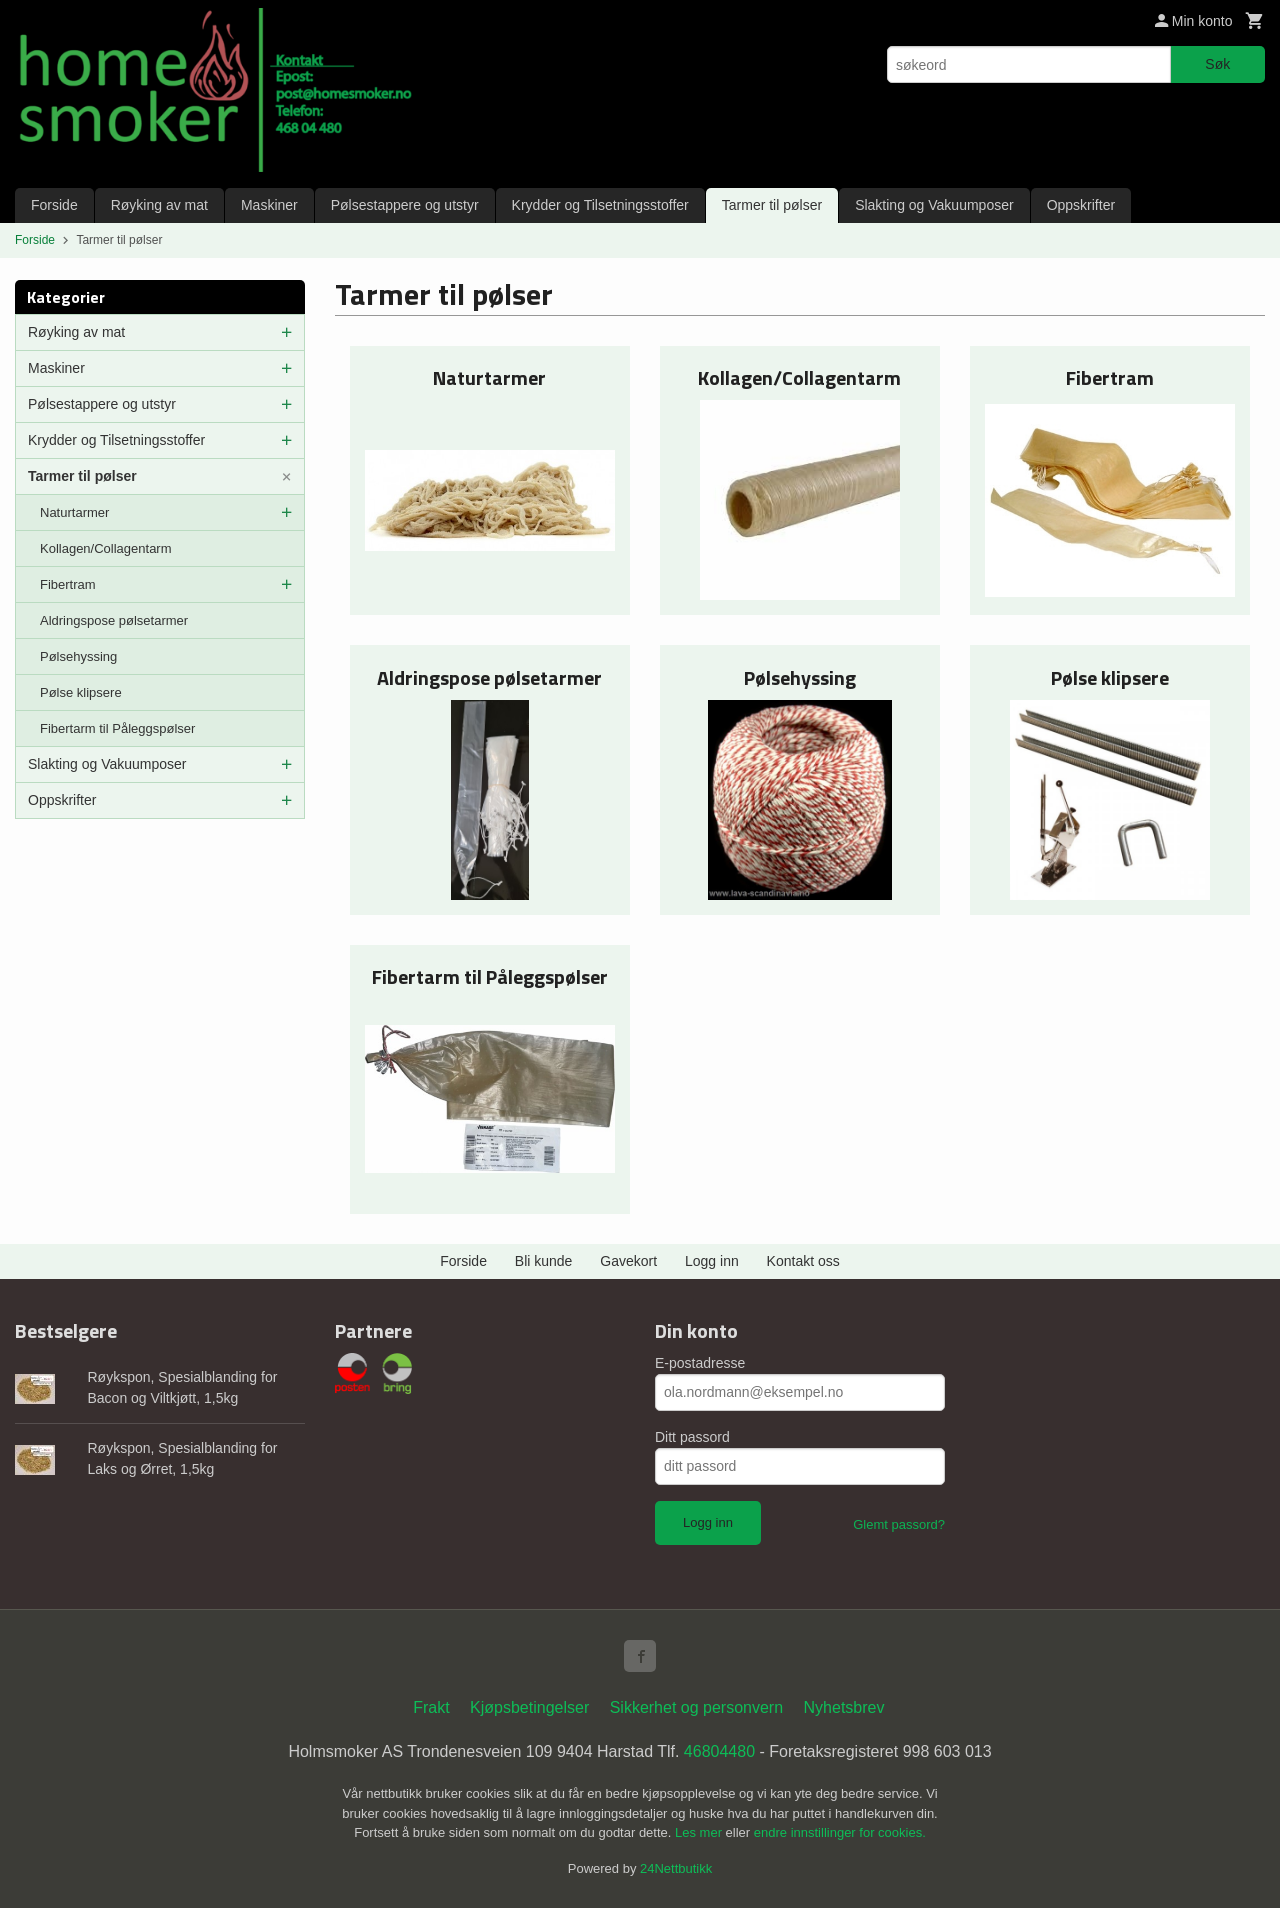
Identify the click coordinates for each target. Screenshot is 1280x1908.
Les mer (700, 1832)
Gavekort (628, 1261)
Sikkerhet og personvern (696, 1707)
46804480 (719, 1751)
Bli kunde (544, 1261)
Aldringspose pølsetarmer (114, 620)
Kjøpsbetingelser (529, 1707)
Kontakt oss (803, 1261)
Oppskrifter (1081, 205)
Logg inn (712, 1261)
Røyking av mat (159, 205)
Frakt (431, 1707)
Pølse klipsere (81, 692)
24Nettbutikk (676, 1868)
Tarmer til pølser (772, 205)
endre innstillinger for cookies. (840, 1832)
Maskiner (269, 205)
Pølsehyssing (78, 656)
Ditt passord (692, 1437)
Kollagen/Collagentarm (106, 548)
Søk (1217, 64)
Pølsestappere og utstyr (405, 205)
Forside (54, 205)
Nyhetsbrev (844, 1707)
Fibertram (68, 584)
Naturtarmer (74, 512)
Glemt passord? (899, 1524)
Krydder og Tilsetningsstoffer (600, 205)
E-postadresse (700, 1363)
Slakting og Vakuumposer (934, 205)
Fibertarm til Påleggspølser (117, 728)
